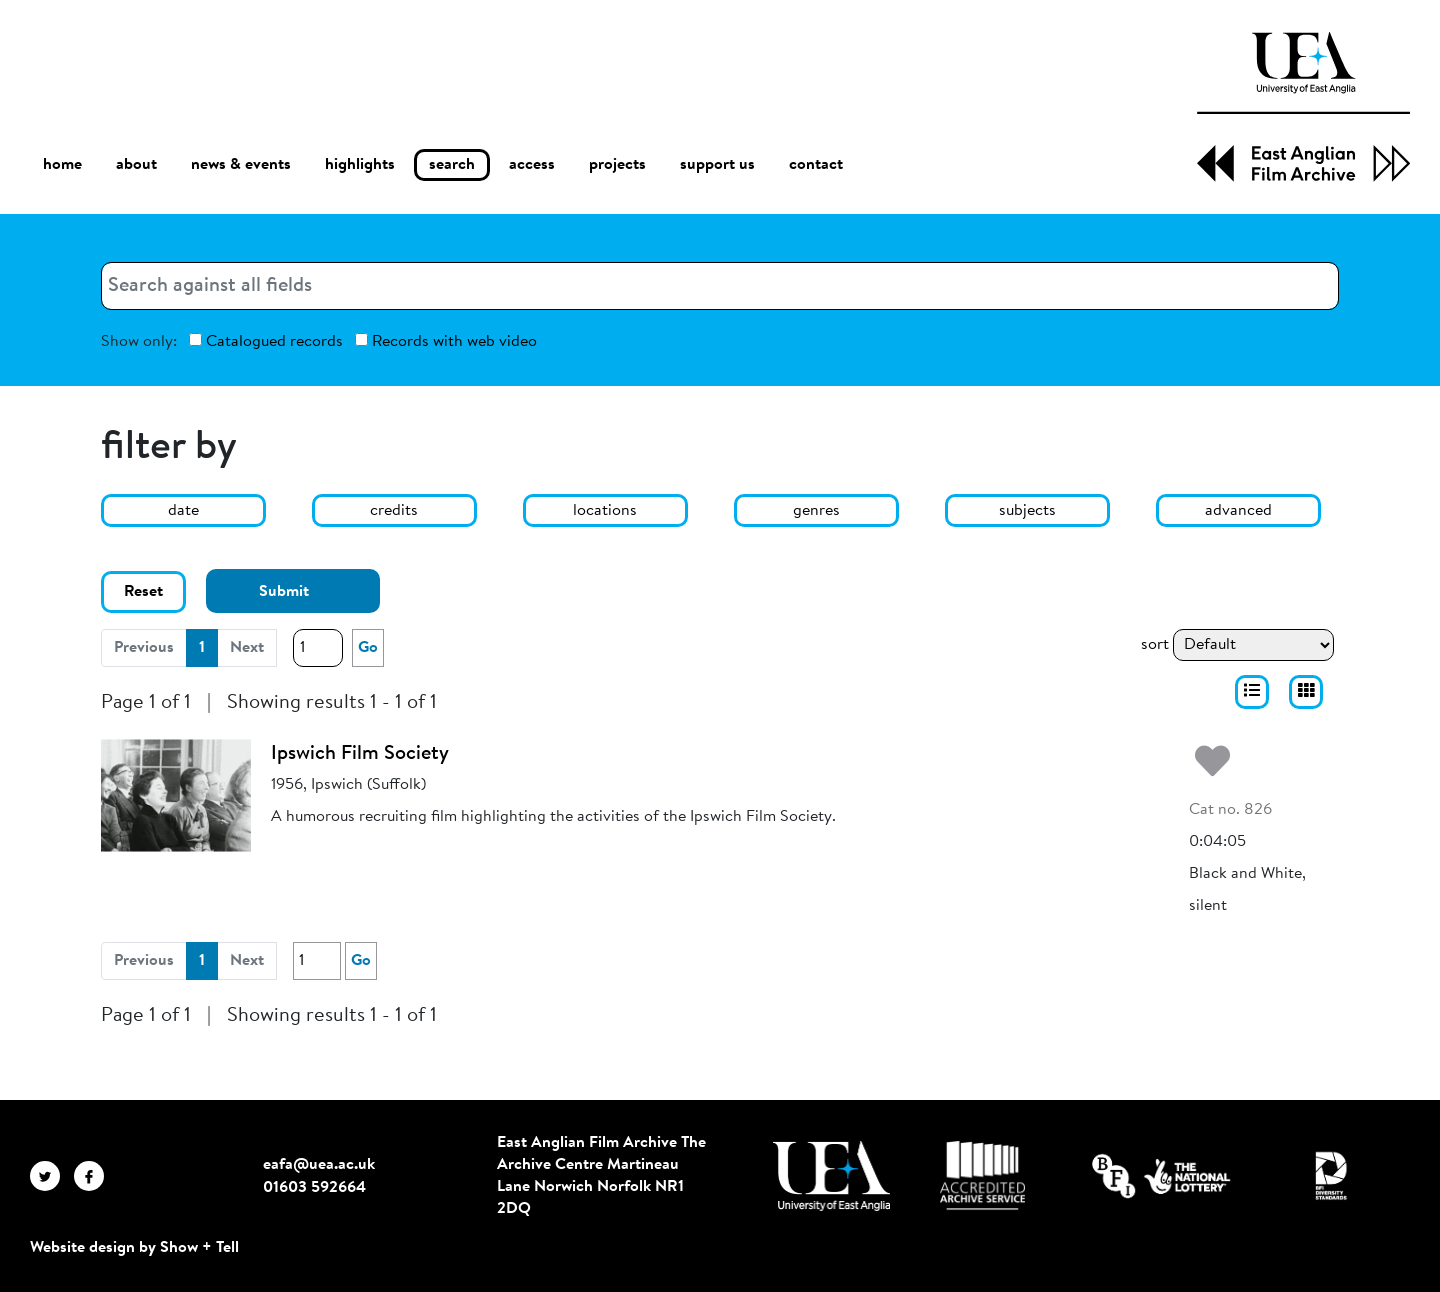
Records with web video (446, 341)
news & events (241, 165)
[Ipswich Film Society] (176, 795)
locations (605, 511)
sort (1155, 645)
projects (617, 165)
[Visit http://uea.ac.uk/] (831, 1176)
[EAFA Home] (1303, 107)
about (136, 165)
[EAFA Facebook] (94, 1176)
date (183, 511)
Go (368, 648)
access (532, 165)
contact (816, 165)
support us (717, 165)
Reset (143, 592)
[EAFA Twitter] (52, 1176)
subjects (1027, 511)
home (62, 164)
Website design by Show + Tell (134, 1248)
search (452, 165)
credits (394, 511)
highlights (360, 165)
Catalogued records (266, 341)
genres (816, 511)
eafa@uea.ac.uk (319, 1165)
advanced (1238, 511)
